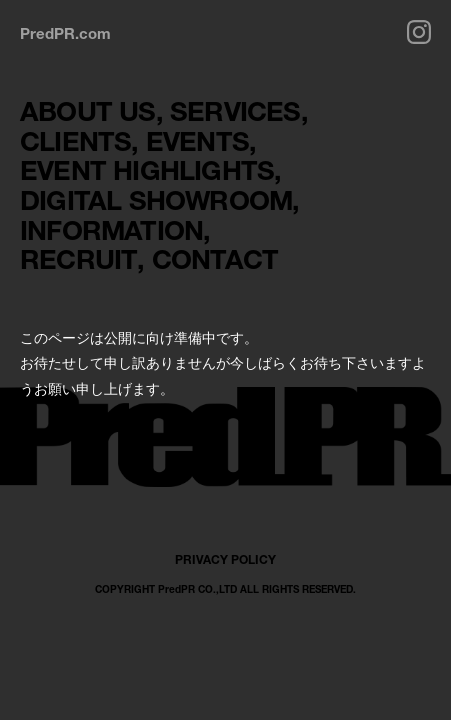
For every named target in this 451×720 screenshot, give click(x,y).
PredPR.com (65, 33)
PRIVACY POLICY (225, 559)
